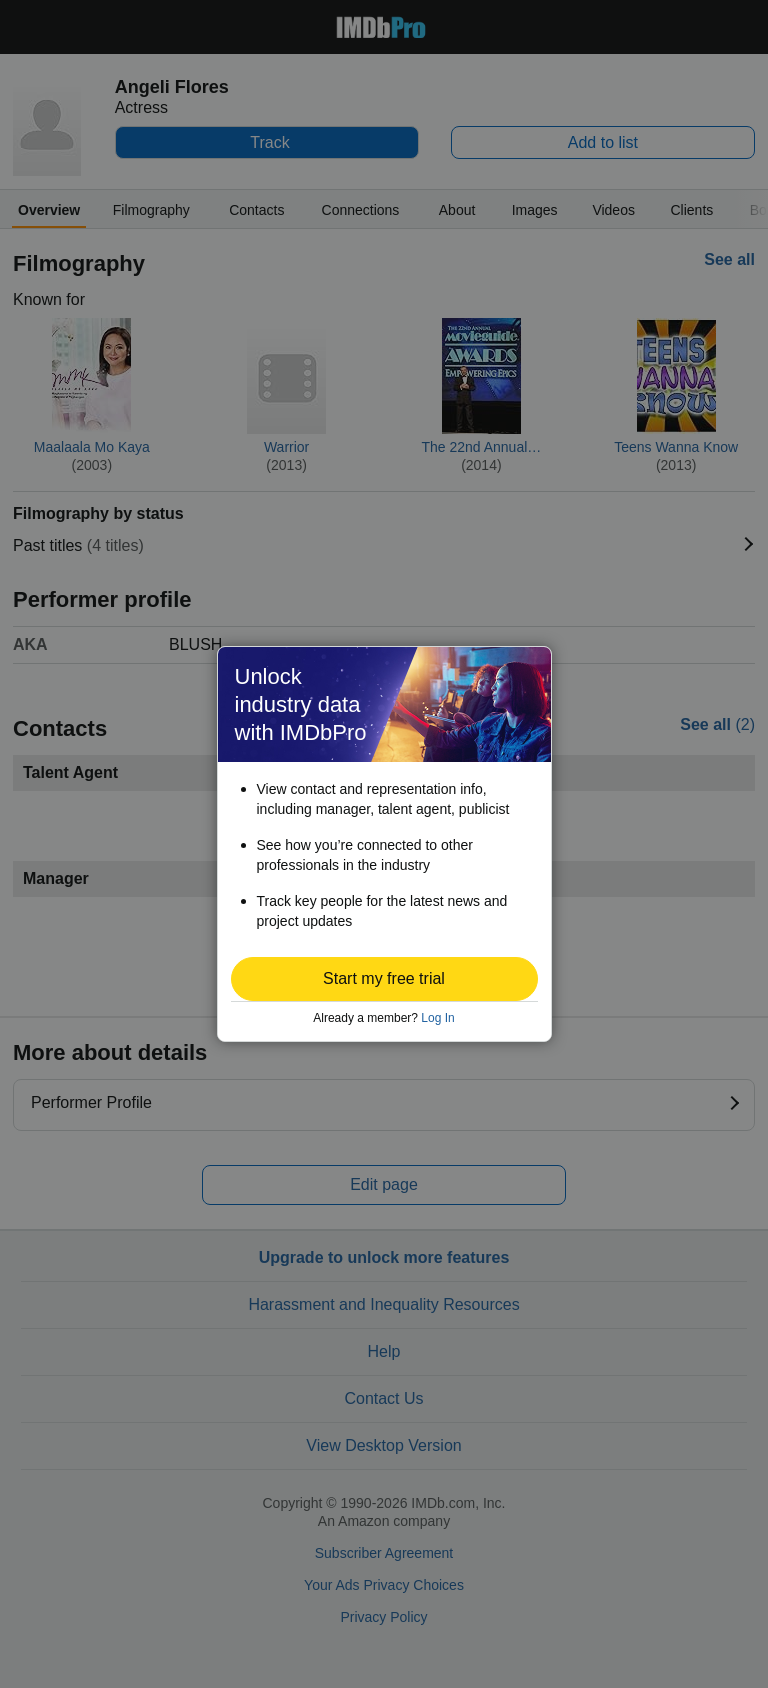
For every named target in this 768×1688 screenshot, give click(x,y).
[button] (384, 979)
